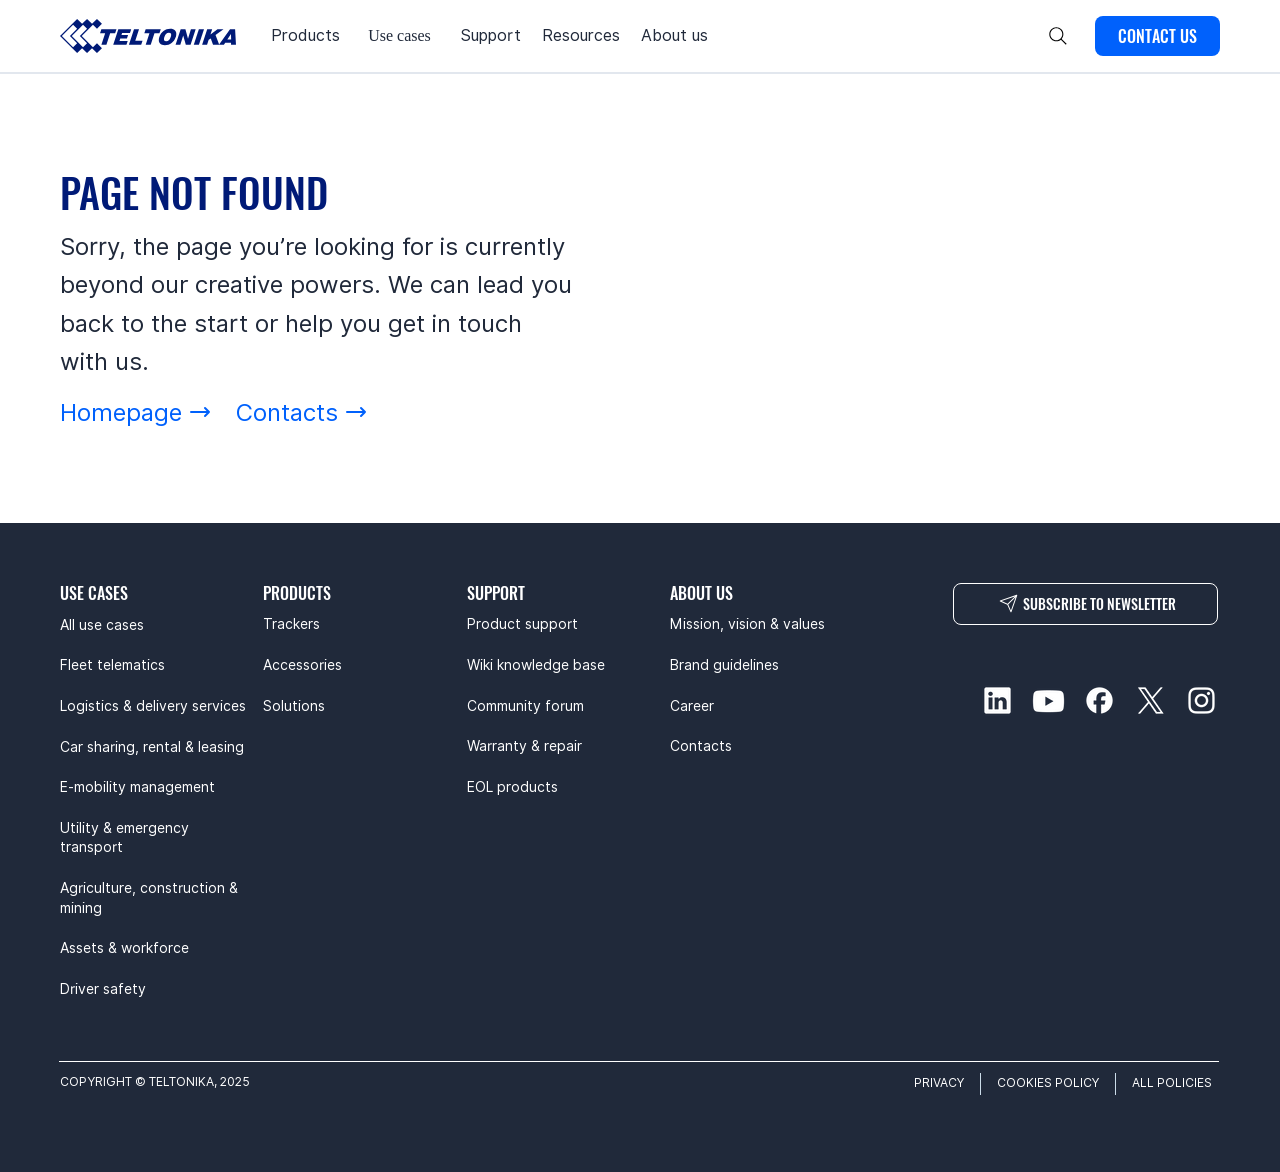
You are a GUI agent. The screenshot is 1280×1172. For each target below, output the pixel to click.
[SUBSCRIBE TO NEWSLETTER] (1085, 604)
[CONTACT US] (1157, 36)
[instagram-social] (1201, 700)
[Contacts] (302, 412)
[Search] (1058, 36)
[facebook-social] (1099, 700)
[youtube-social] (1048, 700)
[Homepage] (136, 412)
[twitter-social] (1150, 700)
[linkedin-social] (997, 700)
